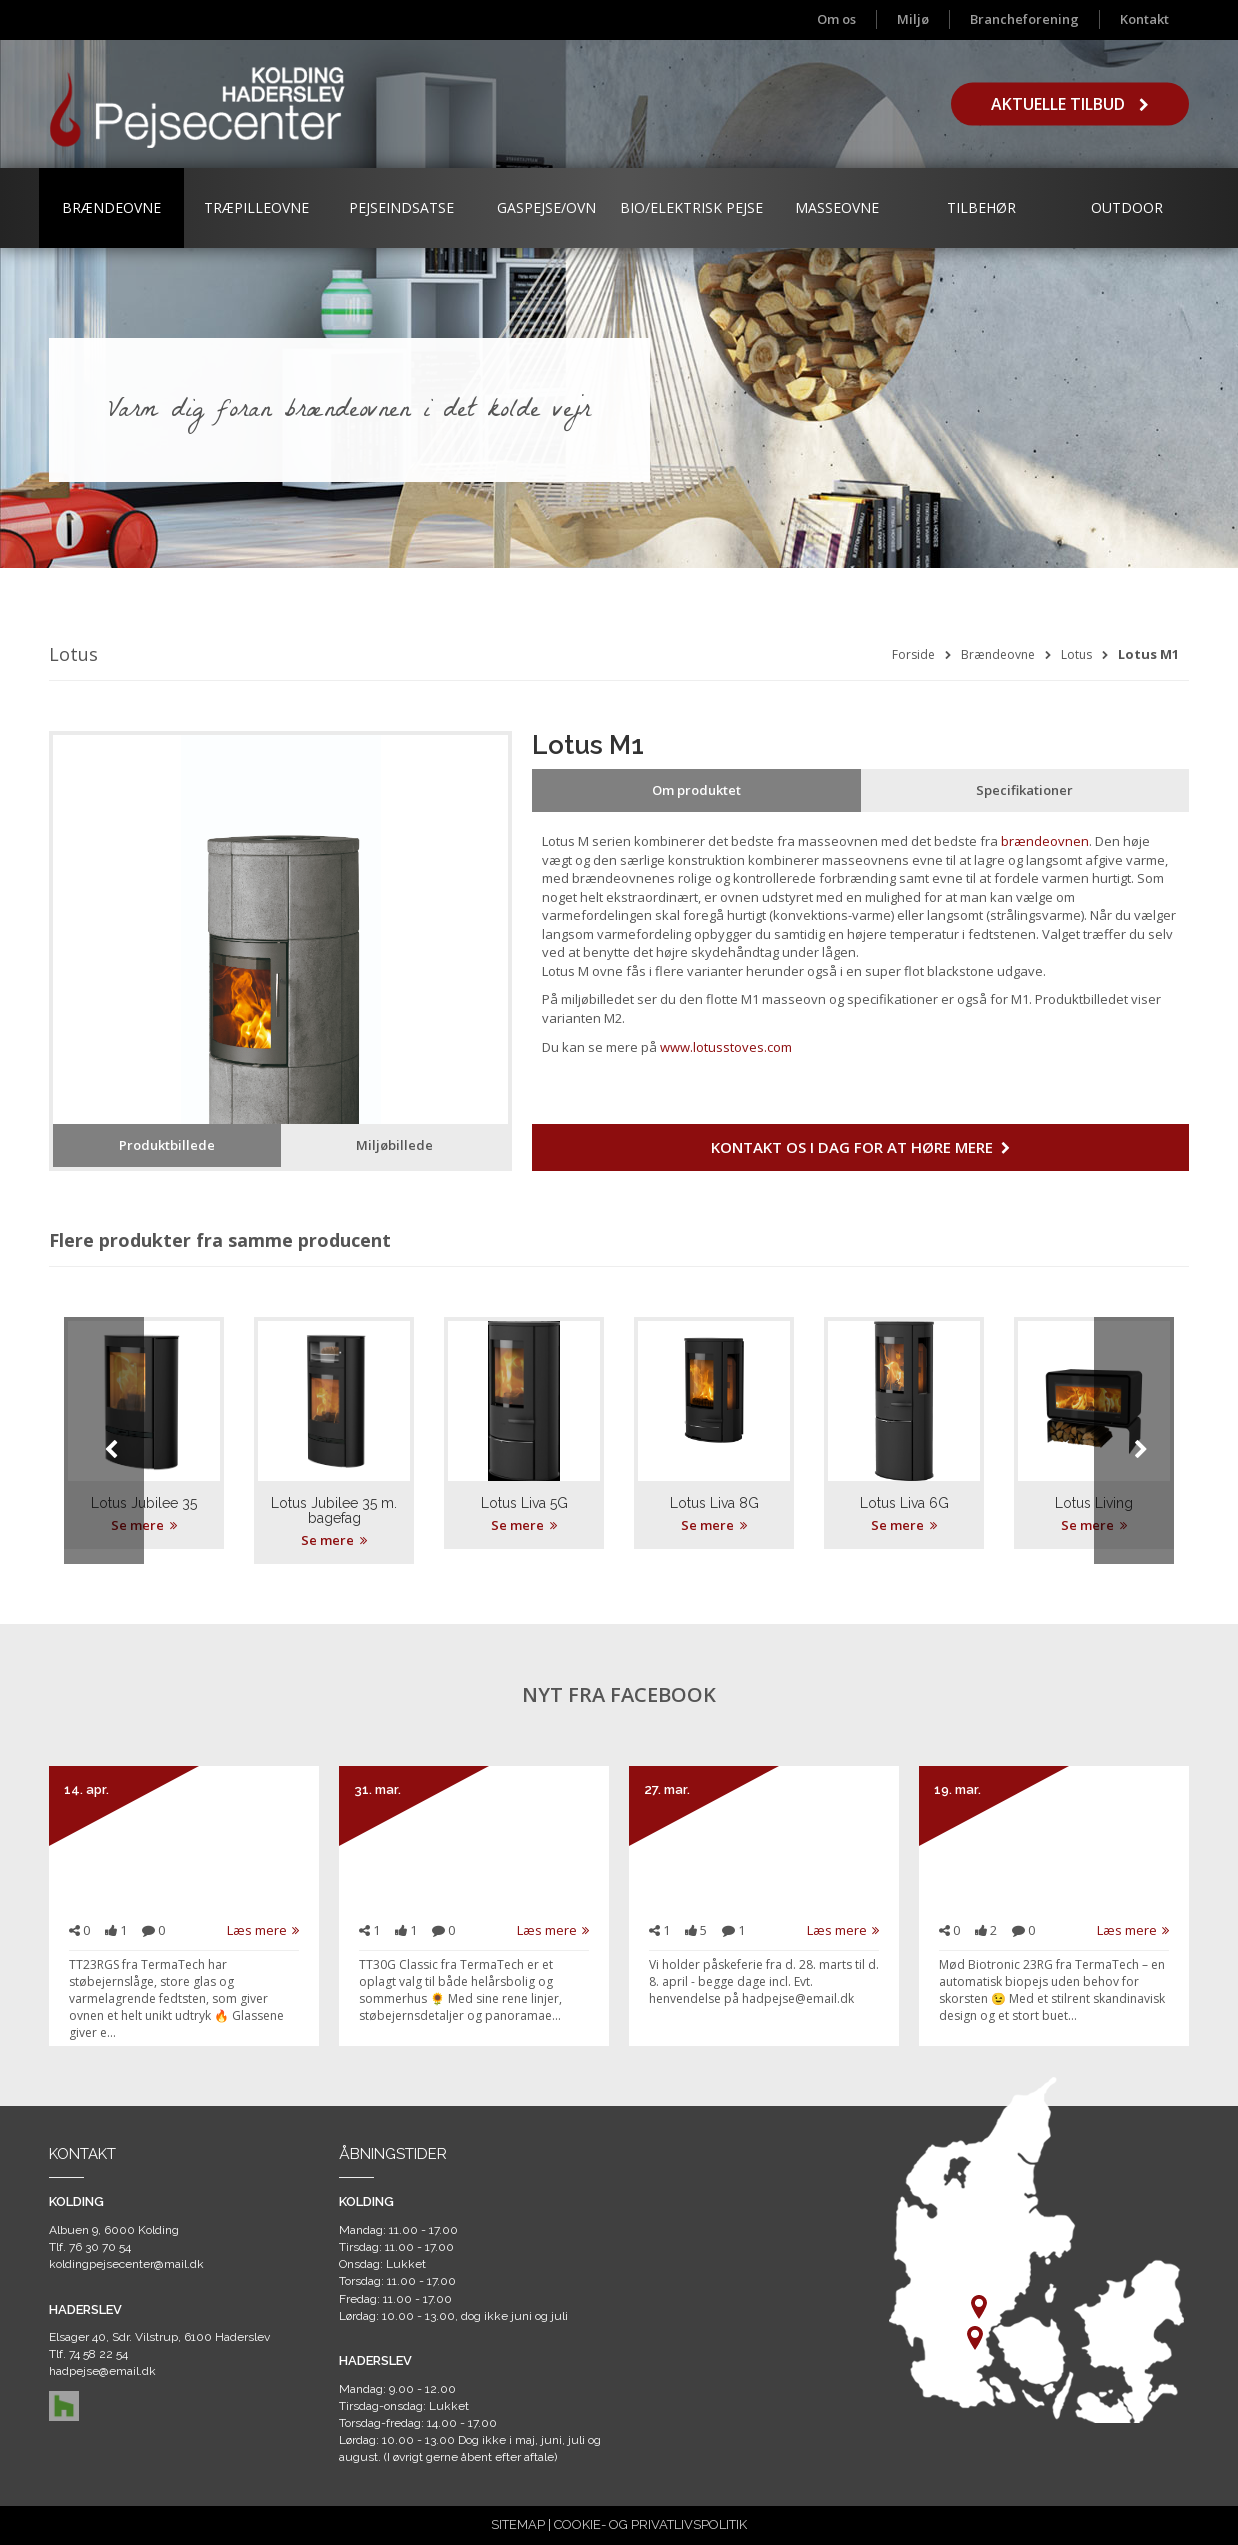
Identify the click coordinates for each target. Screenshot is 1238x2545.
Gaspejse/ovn (546, 207)
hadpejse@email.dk (102, 2371)
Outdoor (1127, 207)
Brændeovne (111, 207)
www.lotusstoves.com (726, 1047)
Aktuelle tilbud (1070, 104)
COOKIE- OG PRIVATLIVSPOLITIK (650, 2524)
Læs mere (263, 1930)
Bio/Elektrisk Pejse (691, 207)
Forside (913, 654)
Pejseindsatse (401, 207)
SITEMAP (518, 2524)
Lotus (1076, 654)
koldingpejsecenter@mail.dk (126, 2264)
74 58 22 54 (98, 2354)
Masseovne (837, 207)
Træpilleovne (256, 207)
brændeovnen (1045, 841)
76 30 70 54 (100, 2247)
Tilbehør (981, 207)
